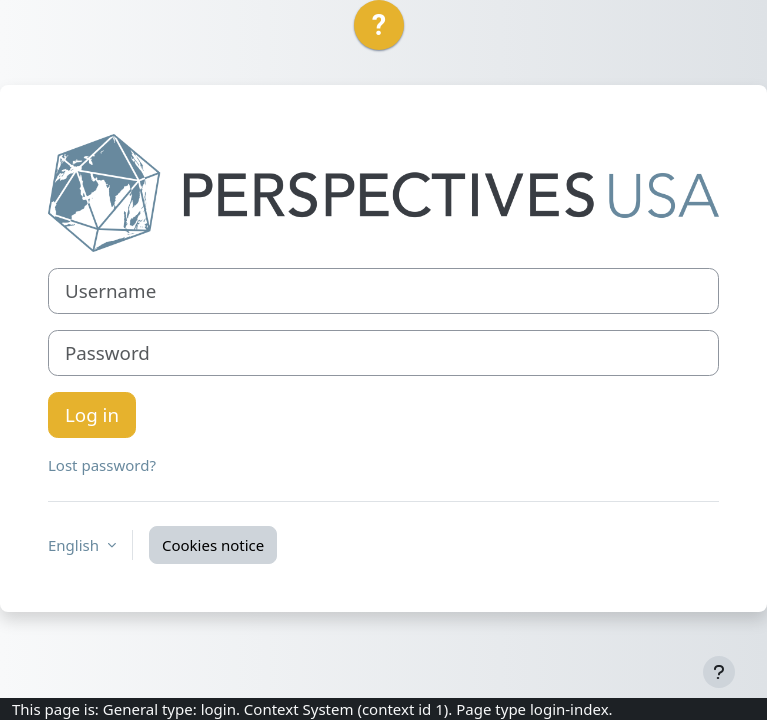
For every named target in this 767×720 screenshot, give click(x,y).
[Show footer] (719, 672)
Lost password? (102, 465)
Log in (92, 414)
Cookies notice (213, 545)
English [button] (75, 545)
